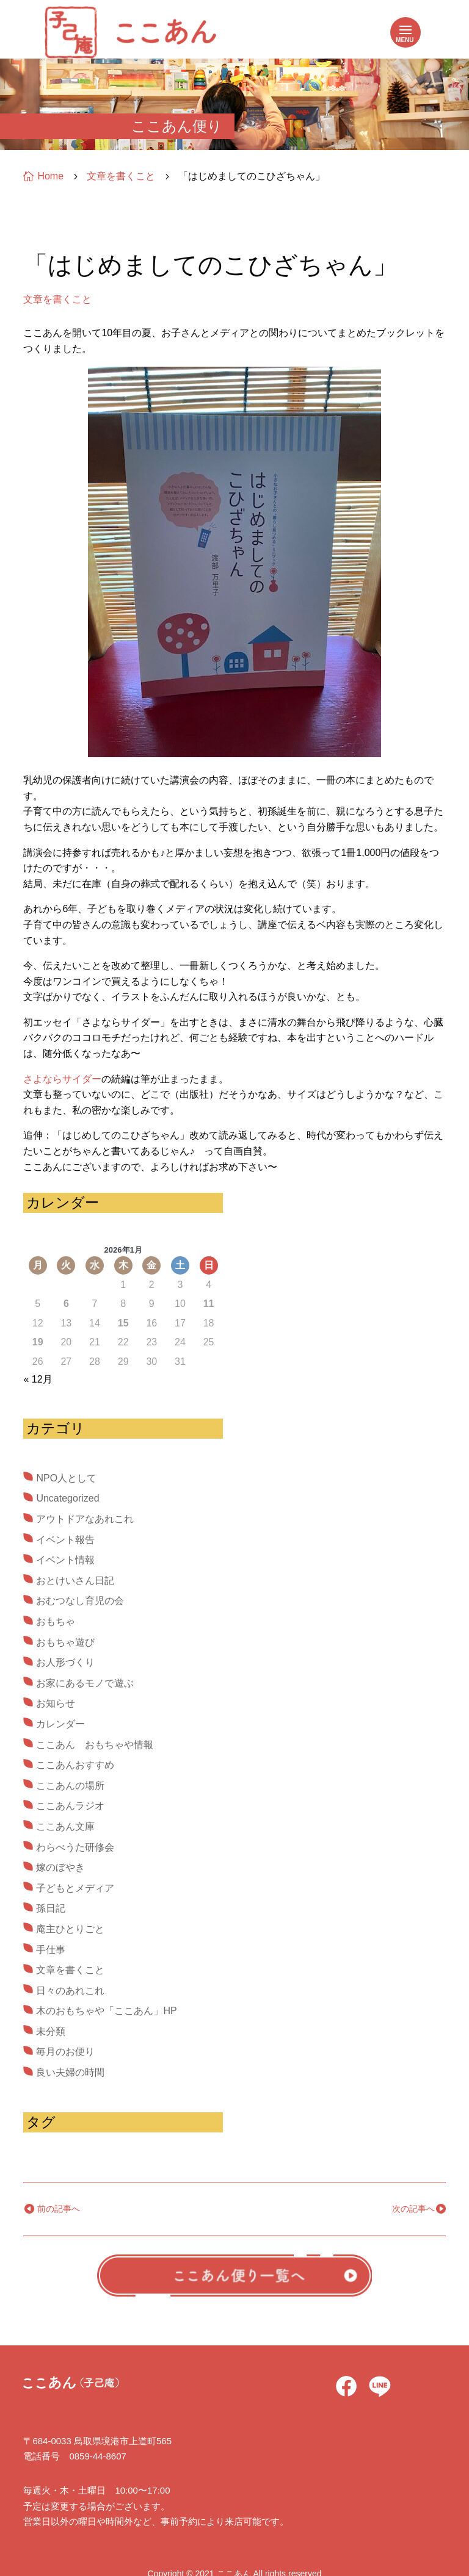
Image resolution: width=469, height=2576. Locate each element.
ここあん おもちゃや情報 (94, 1745)
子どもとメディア (75, 1888)
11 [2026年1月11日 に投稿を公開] (208, 1303)
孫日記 (50, 1908)
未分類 (50, 2031)
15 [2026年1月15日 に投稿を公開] (123, 1323)
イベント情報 (65, 1560)
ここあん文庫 (65, 1826)
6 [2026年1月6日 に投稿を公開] (66, 1303)
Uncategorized (67, 1498)
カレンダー (60, 1724)
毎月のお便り (65, 2051)
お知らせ (55, 1703)
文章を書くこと (57, 299)
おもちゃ (55, 1621)
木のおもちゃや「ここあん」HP (106, 2011)
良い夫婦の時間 (70, 2072)
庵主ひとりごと (70, 1929)
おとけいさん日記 (75, 1580)
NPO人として (66, 1478)
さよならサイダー (62, 1079)
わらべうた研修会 (75, 1847)
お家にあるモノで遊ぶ (85, 1683)
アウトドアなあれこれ (85, 1519)
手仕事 (50, 1950)
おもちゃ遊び (65, 1642)
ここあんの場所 (70, 1785)
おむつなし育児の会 (80, 1601)
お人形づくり (65, 1662)
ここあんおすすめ (75, 1765)
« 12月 (37, 1379)
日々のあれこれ (70, 1990)
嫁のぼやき (60, 1867)
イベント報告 (65, 1539)
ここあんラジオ (70, 1806)
